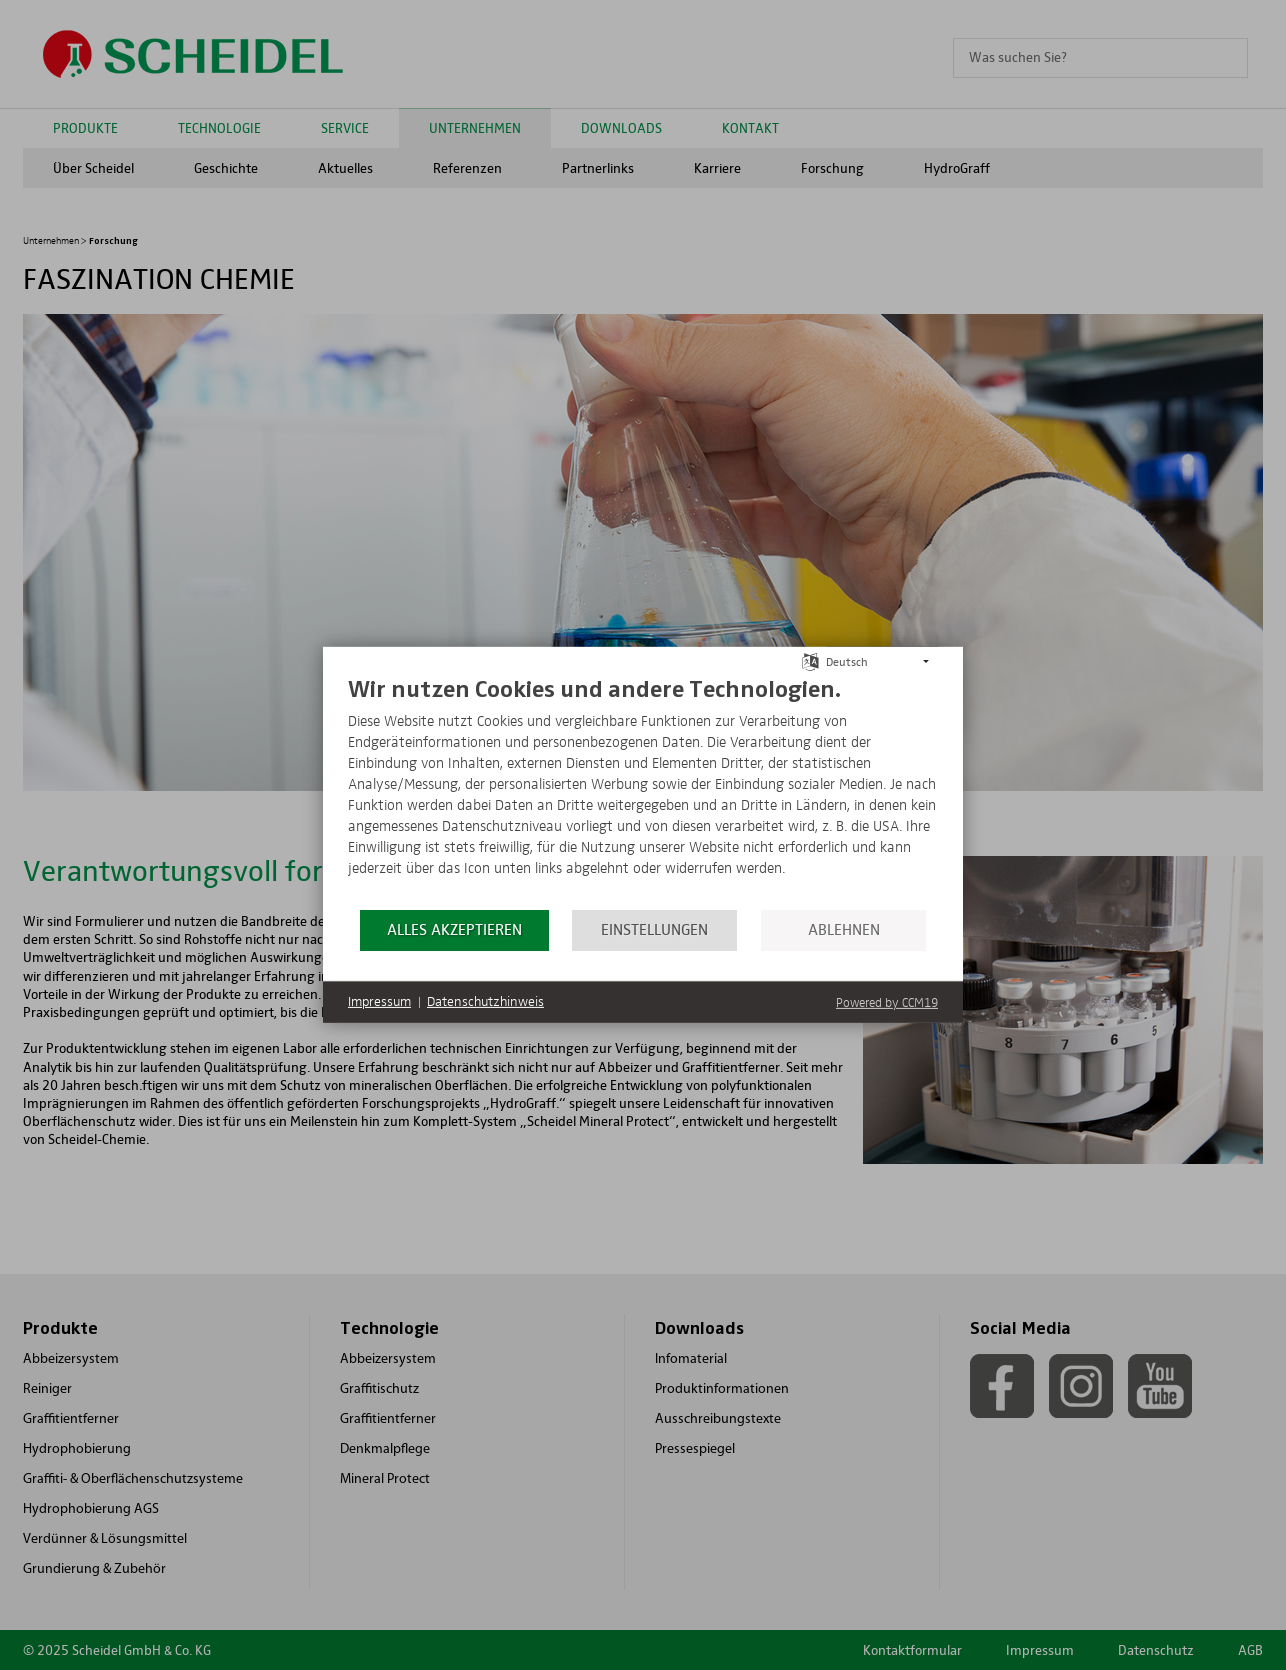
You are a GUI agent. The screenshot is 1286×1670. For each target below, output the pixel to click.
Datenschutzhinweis (485, 1002)
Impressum (379, 1002)
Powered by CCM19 (887, 1003)
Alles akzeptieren (454, 930)
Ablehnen (844, 930)
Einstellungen (654, 930)
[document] (643, 791)
